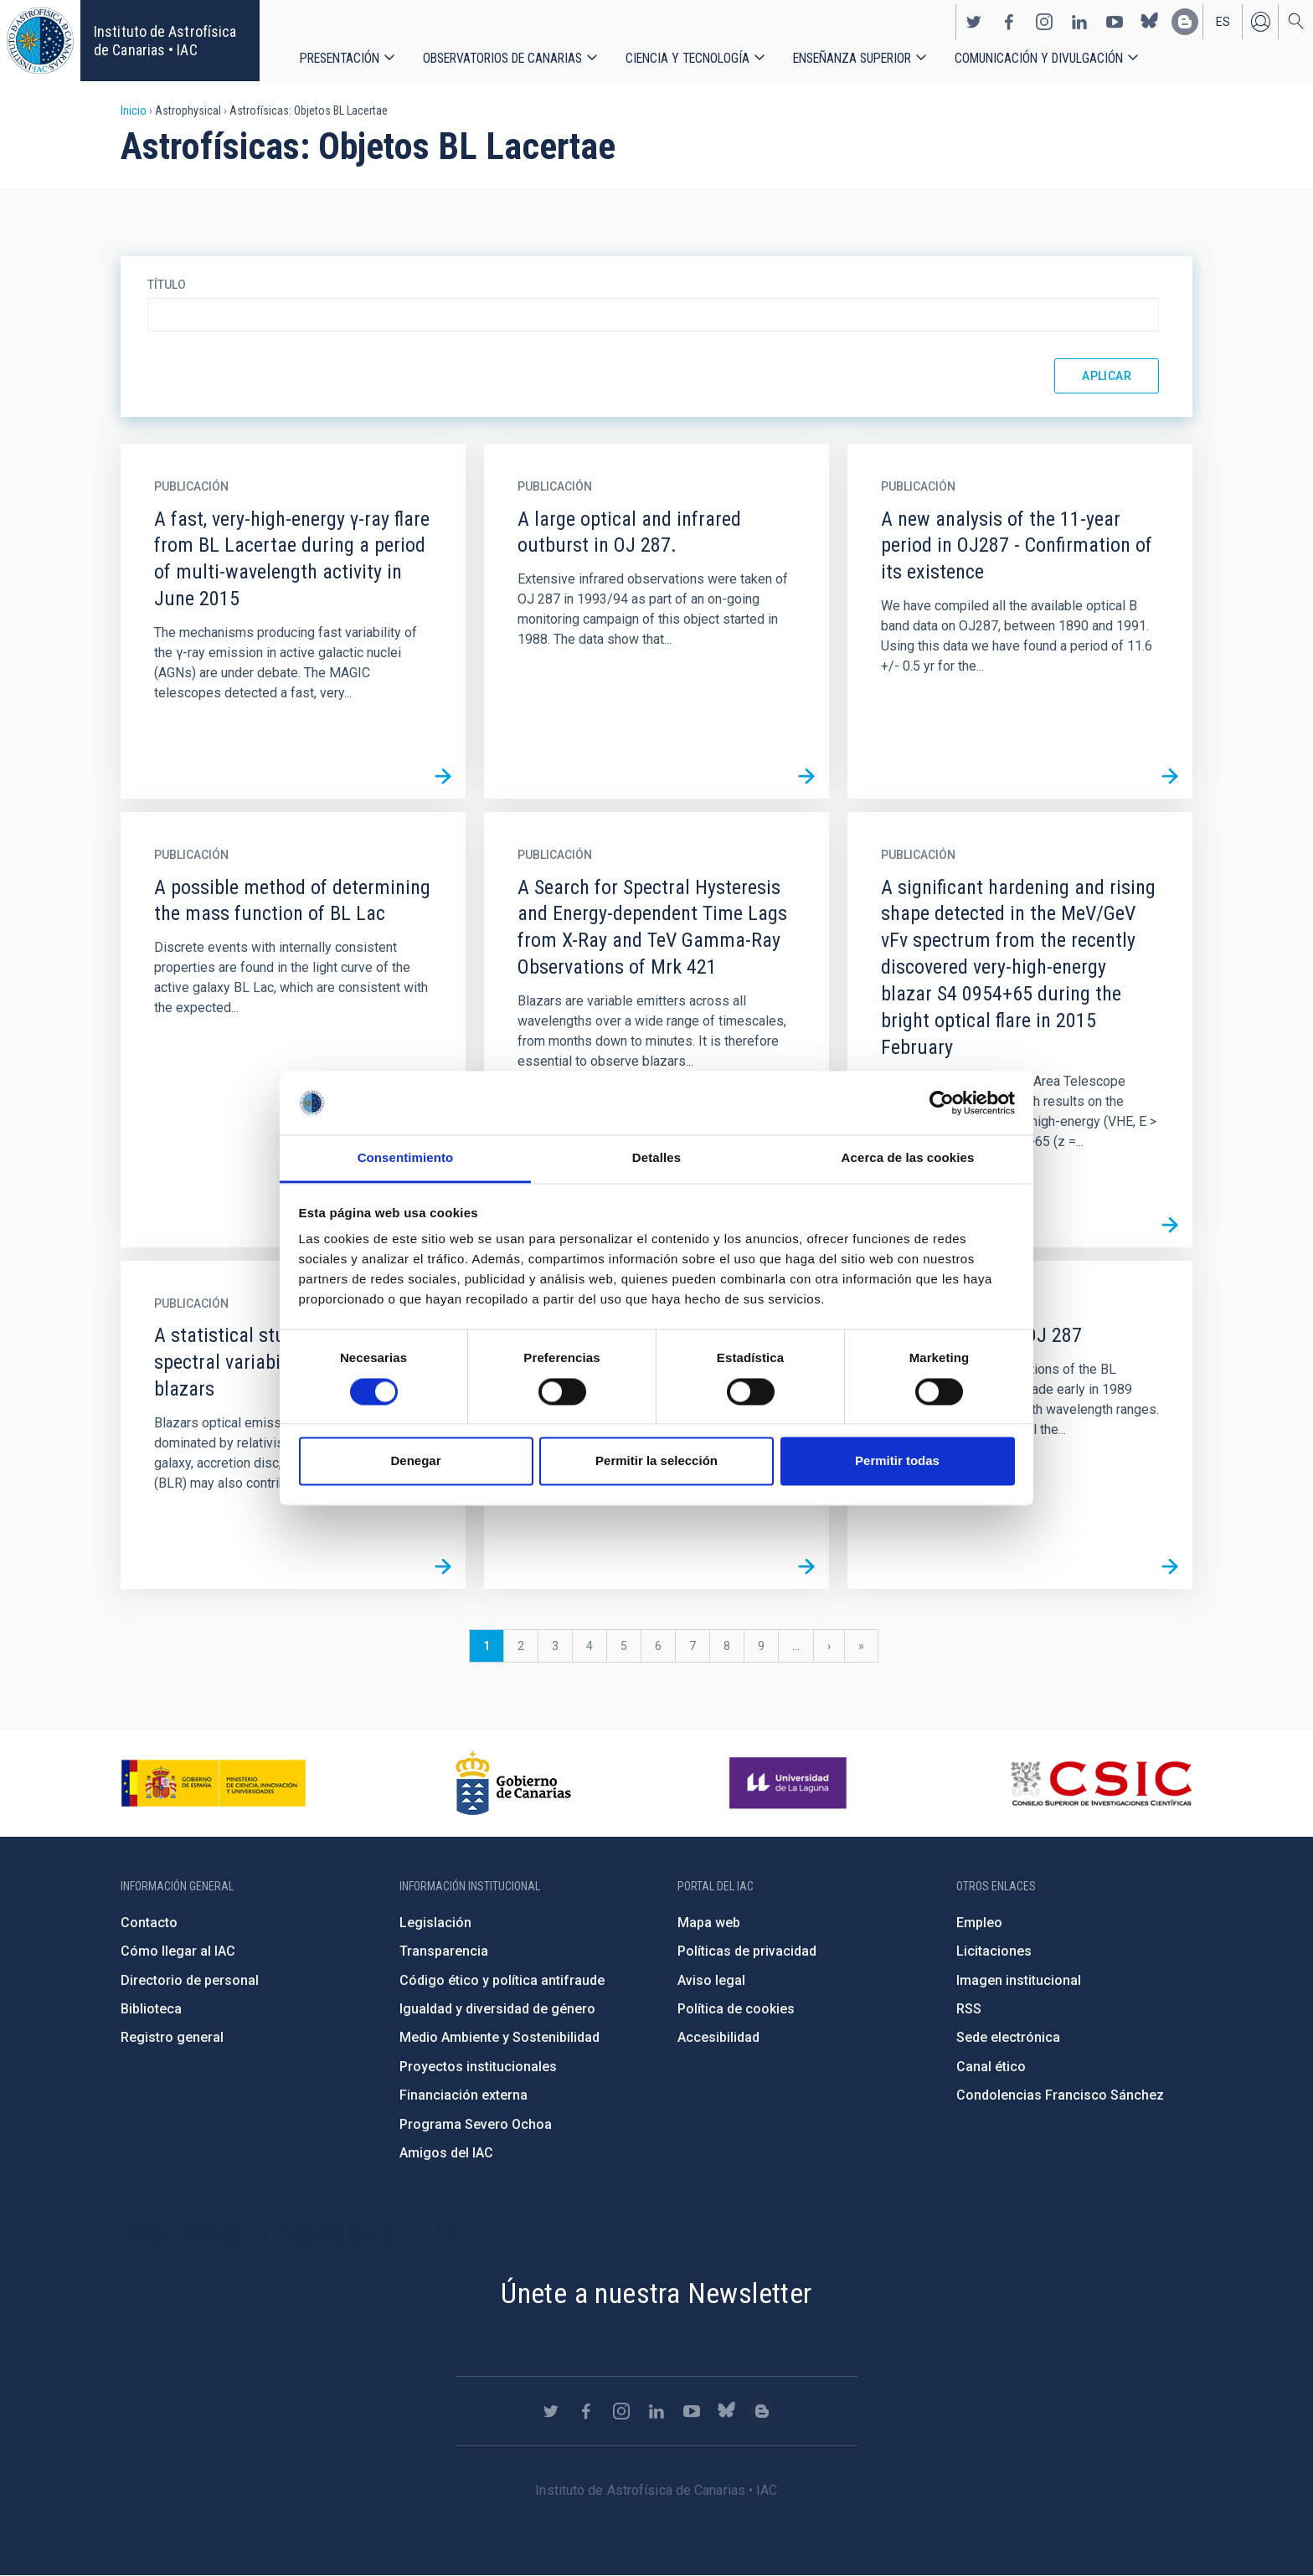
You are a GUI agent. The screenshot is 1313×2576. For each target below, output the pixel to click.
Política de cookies (736, 2009)
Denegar (415, 1461)
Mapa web (708, 1923)
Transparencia (443, 1951)
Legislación (435, 1923)
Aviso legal (711, 1980)
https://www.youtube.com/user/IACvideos (1114, 21)
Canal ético (991, 2067)
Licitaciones (994, 1951)
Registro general (172, 2037)
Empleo (979, 1923)
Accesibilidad (718, 2037)
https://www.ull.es (790, 1783)
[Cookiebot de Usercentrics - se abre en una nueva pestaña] (941, 1102)
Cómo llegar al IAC (178, 1951)
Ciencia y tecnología (687, 58)
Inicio (134, 110)
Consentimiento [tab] (406, 1158)
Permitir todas (897, 1461)
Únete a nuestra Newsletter (656, 2293)
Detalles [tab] (656, 1158)
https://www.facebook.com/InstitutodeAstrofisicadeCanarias (1009, 21)
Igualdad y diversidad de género (497, 2009)
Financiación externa (463, 2095)
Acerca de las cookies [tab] (908, 1158)
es (1223, 21)
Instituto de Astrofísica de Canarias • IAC (165, 41)
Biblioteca (151, 2009)
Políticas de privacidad (746, 1951)
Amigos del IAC (446, 2153)
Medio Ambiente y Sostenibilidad (499, 2037)
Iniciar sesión (1260, 21)
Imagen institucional (1018, 1980)
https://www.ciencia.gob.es (213, 1783)
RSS (968, 2009)
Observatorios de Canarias (502, 58)
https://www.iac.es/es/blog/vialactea (1184, 21)
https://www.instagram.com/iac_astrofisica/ (1044, 21)
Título (166, 284)
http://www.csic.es (1100, 1783)
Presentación (339, 58)
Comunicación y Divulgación (1039, 58)
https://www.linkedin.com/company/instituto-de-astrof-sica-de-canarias (1079, 21)
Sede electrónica (1008, 2037)
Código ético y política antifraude (502, 1980)
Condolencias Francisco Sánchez (1060, 2095)
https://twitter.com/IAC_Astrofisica (973, 21)
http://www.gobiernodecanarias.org (513, 1783)
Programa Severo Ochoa (475, 2124)
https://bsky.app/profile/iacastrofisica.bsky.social (1149, 21)
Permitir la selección (656, 1461)
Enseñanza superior (852, 58)
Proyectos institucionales (478, 2067)
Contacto (149, 1923)
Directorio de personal (190, 1980)
